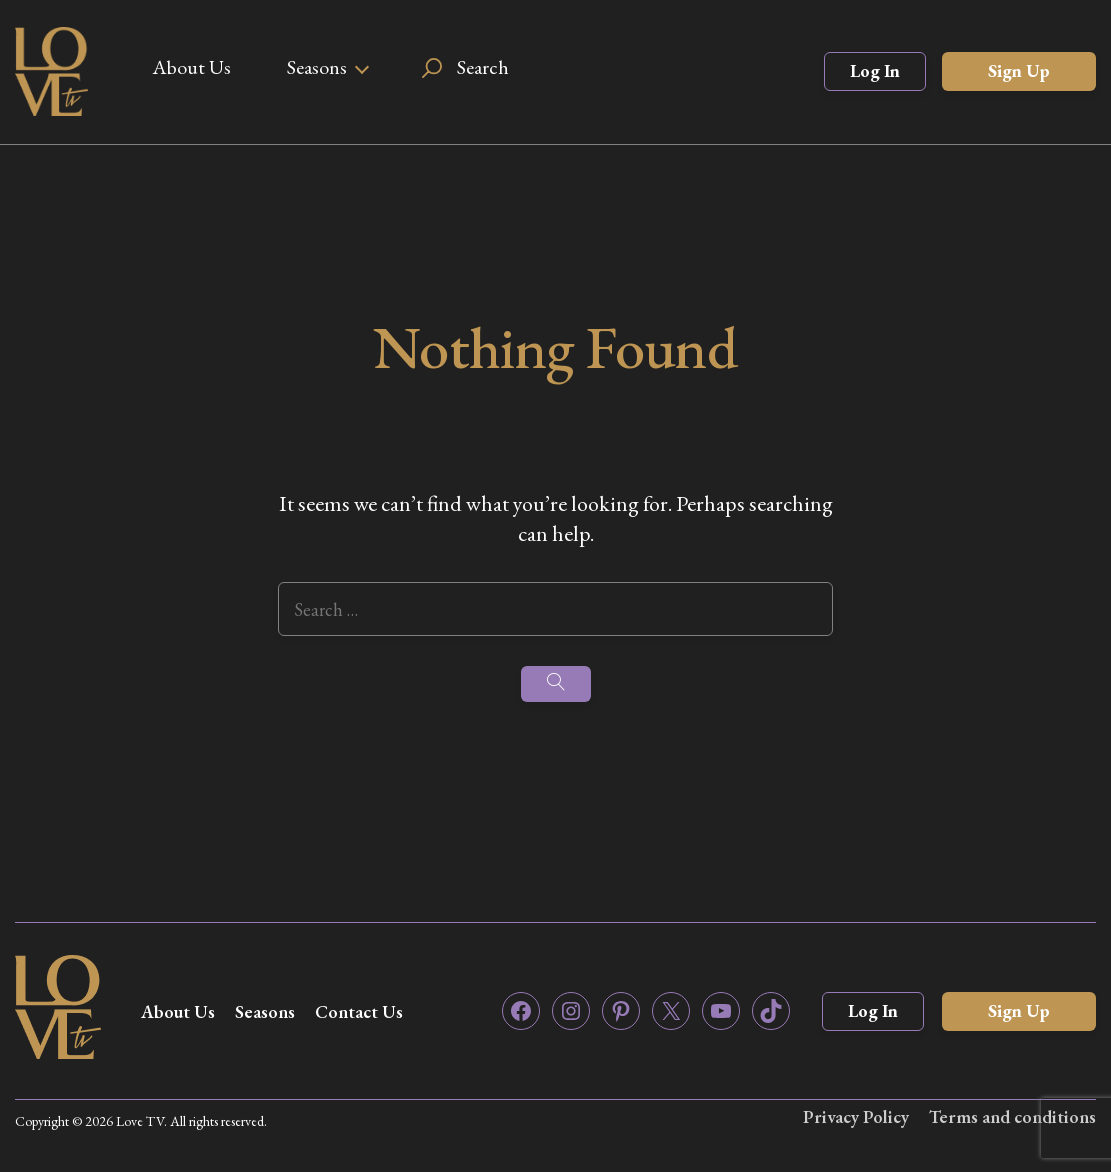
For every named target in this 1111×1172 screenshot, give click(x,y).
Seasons (317, 67)
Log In (875, 70)
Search (483, 67)
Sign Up (1019, 70)
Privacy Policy (856, 1116)
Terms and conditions (1012, 1116)
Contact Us (359, 1011)
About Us (191, 67)
